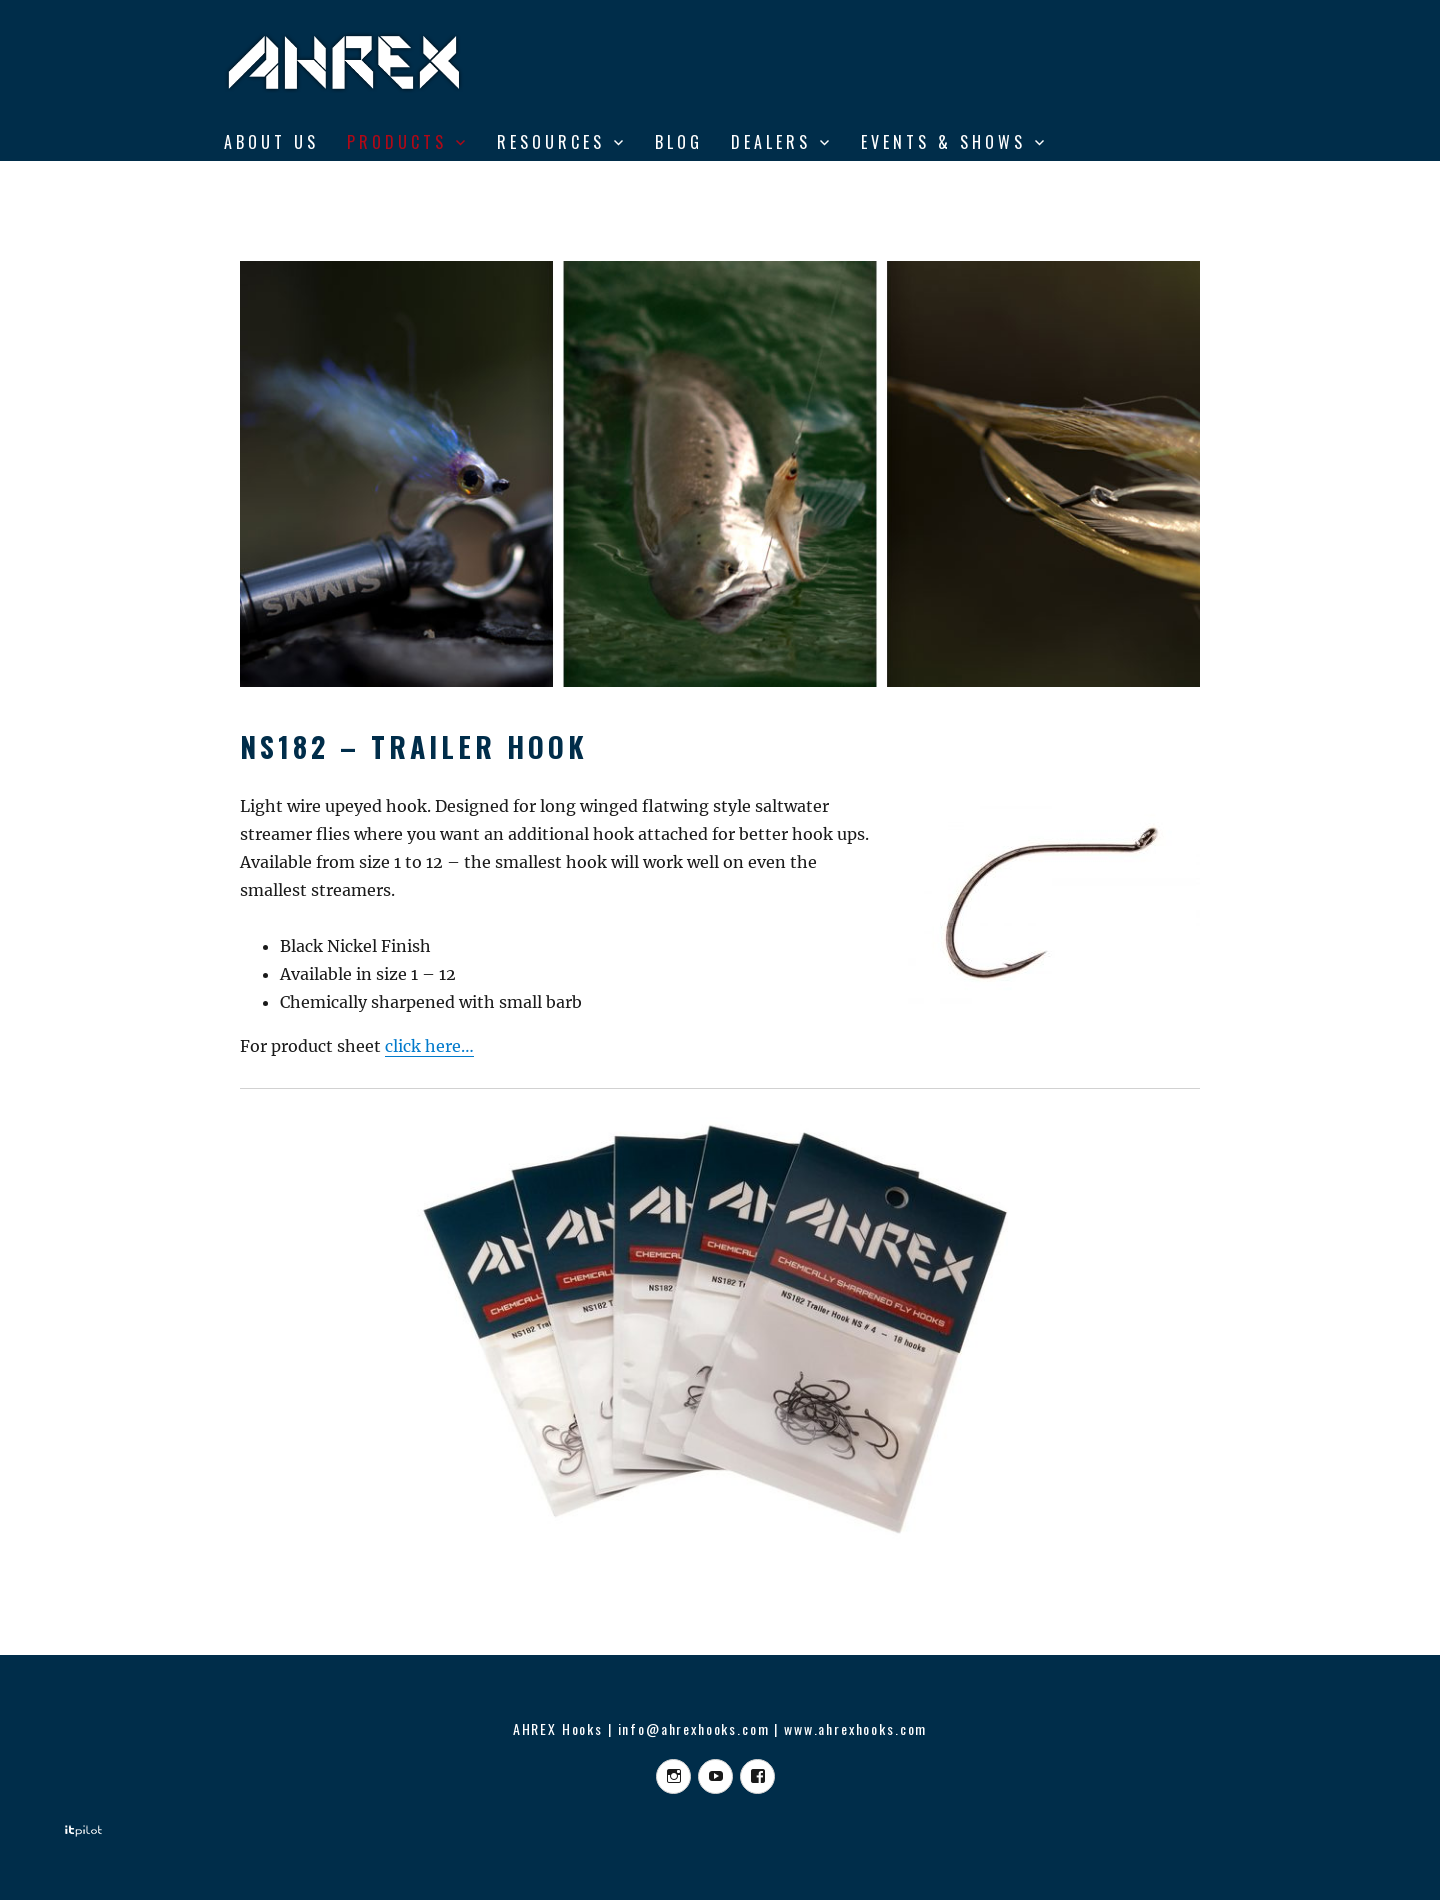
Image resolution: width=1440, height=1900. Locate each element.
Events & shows (943, 142)
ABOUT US (271, 142)
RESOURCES (551, 142)
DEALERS (771, 142)
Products (397, 142)
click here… (429, 1046)
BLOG (679, 142)
